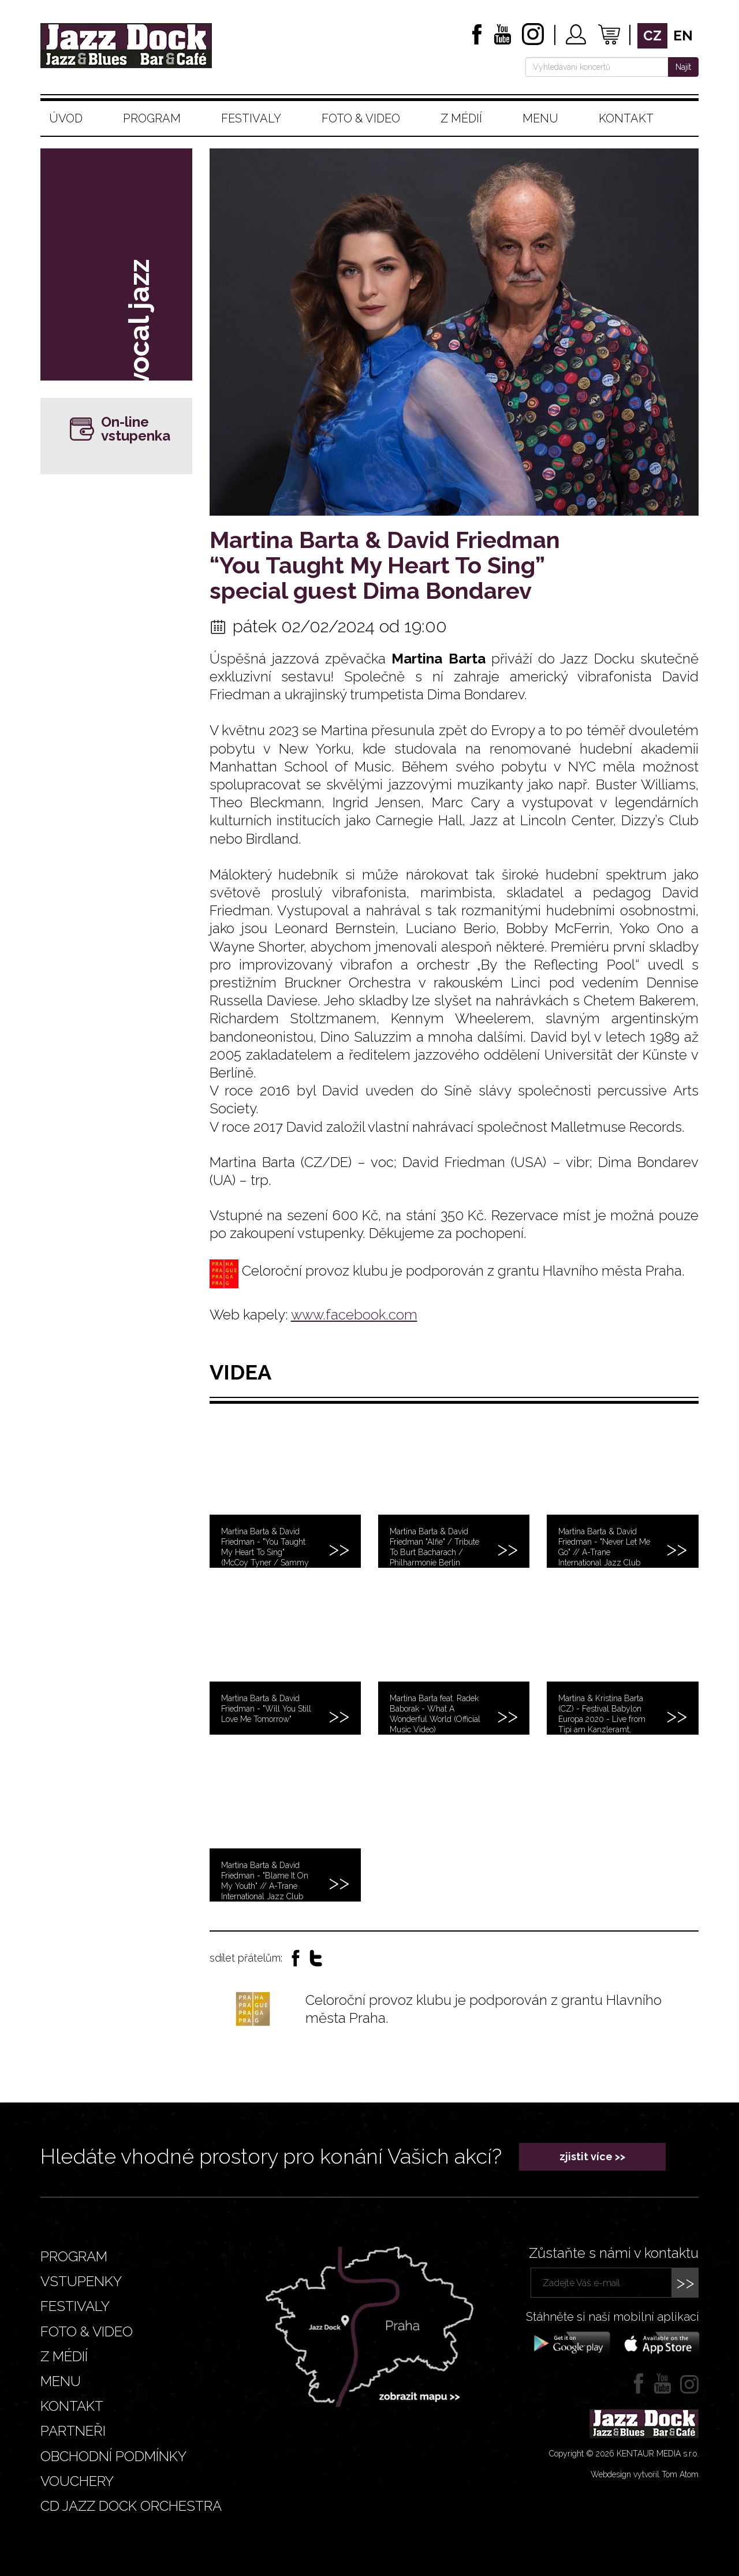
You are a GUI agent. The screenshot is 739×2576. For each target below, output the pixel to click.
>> (685, 2282)
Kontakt (626, 118)
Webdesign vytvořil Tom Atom (645, 2474)
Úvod (66, 118)
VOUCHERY (77, 2481)
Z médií (461, 118)
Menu (540, 118)
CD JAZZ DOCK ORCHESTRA (131, 2505)
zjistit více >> (592, 2156)
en (683, 35)
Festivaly (251, 118)
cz (652, 35)
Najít (683, 67)
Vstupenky (81, 2281)
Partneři (73, 2430)
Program (152, 118)
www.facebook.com (354, 1314)
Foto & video (361, 118)
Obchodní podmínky (113, 2456)
